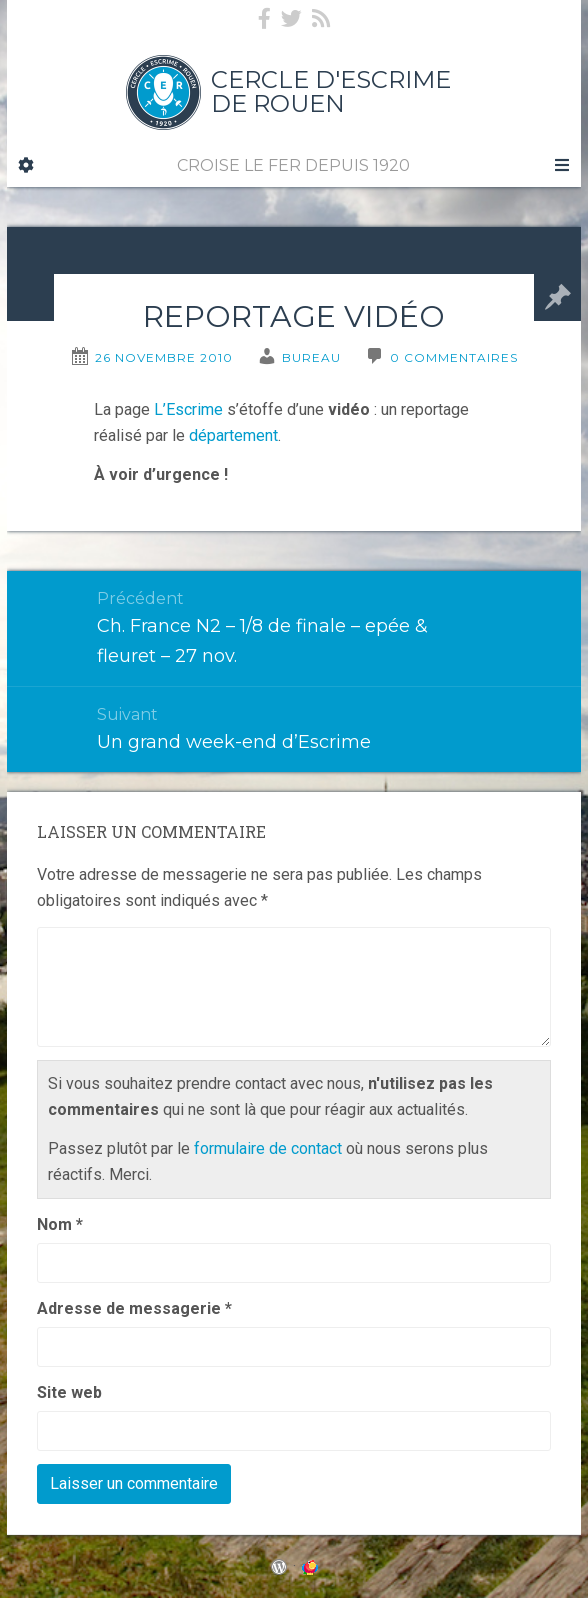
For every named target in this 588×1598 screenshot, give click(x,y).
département (233, 435)
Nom (60, 1224)
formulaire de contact (268, 1148)
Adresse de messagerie (134, 1308)
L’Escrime (188, 409)
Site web (69, 1392)
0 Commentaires (454, 357)
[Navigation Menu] (561, 166)
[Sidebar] (26, 166)
